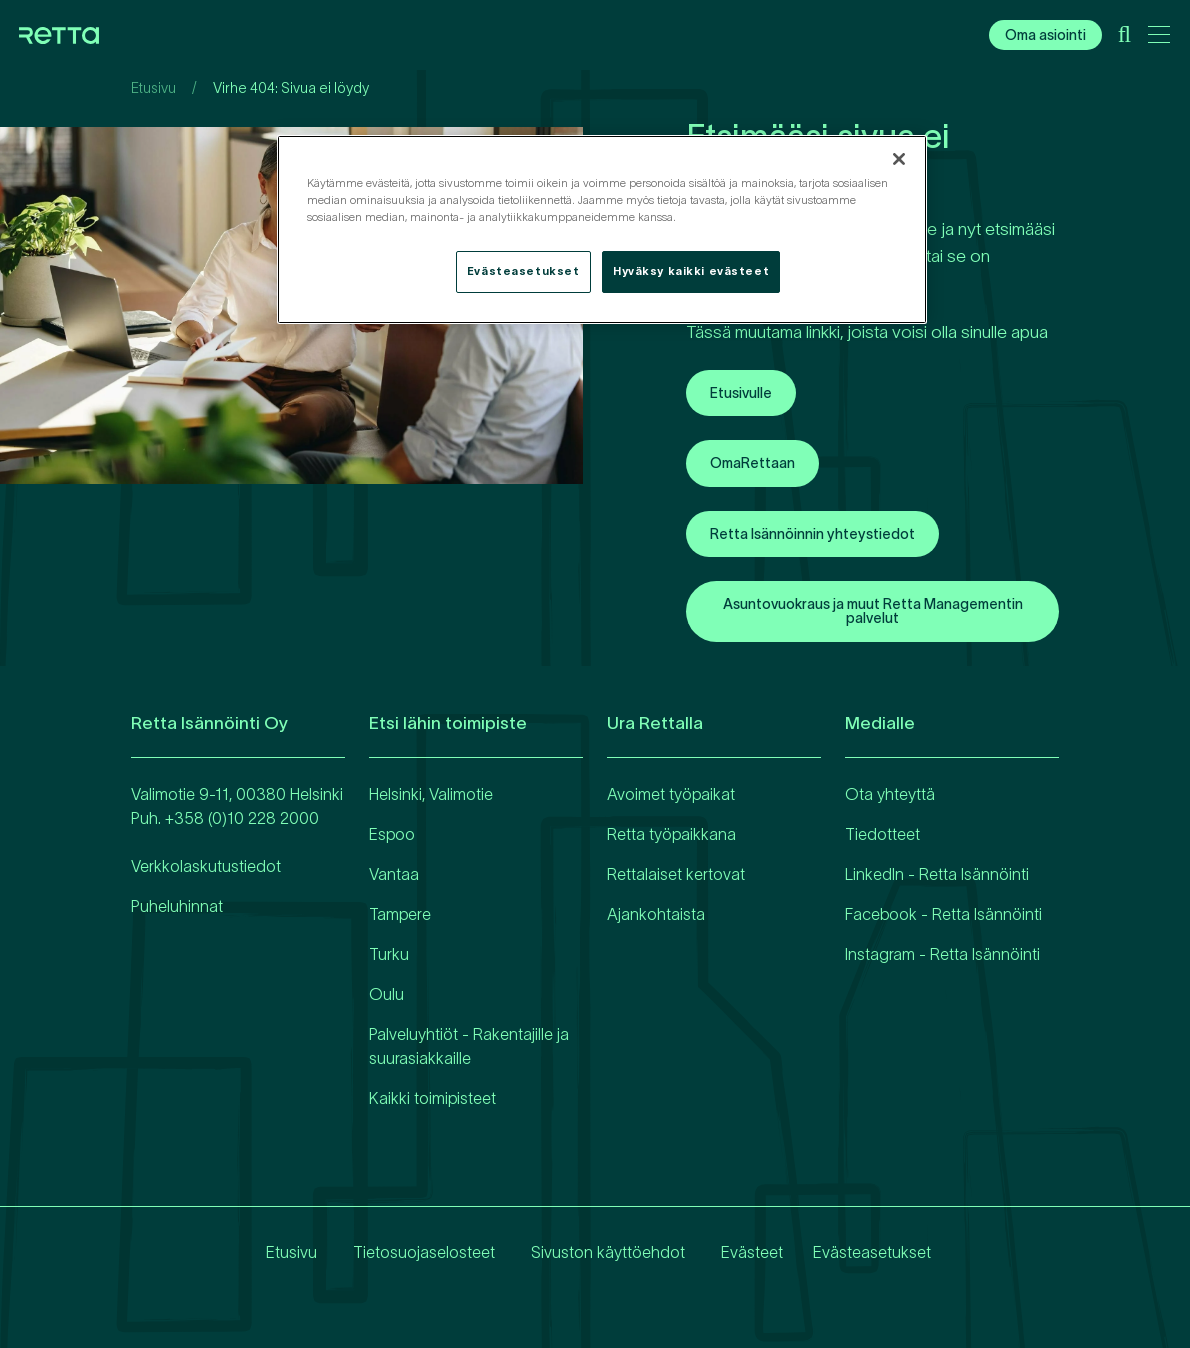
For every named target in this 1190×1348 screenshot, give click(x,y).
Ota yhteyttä (890, 794)
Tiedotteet (882, 834)
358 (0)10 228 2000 (246, 818)
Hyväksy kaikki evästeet (691, 271)
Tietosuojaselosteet (418, 1252)
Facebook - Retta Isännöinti (943, 914)
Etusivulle (741, 393)
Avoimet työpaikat (671, 794)
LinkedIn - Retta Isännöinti (937, 874)
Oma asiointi (1045, 35)
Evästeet (746, 1252)
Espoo (392, 834)
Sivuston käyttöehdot (602, 1252)
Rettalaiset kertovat (676, 874)
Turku (389, 954)
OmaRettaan (752, 463)
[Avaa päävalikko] (1159, 38)
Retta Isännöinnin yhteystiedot (812, 534)
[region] (602, 229)
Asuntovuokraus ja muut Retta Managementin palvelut (873, 611)
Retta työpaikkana (671, 834)
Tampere (400, 914)
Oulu (386, 994)
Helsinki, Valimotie (431, 794)
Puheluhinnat (177, 906)
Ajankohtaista (656, 914)
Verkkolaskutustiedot (206, 866)
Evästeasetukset (872, 1252)
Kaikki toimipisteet (432, 1098)
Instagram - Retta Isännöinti (942, 954)
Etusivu (153, 88)
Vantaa (394, 874)
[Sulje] (899, 159)
